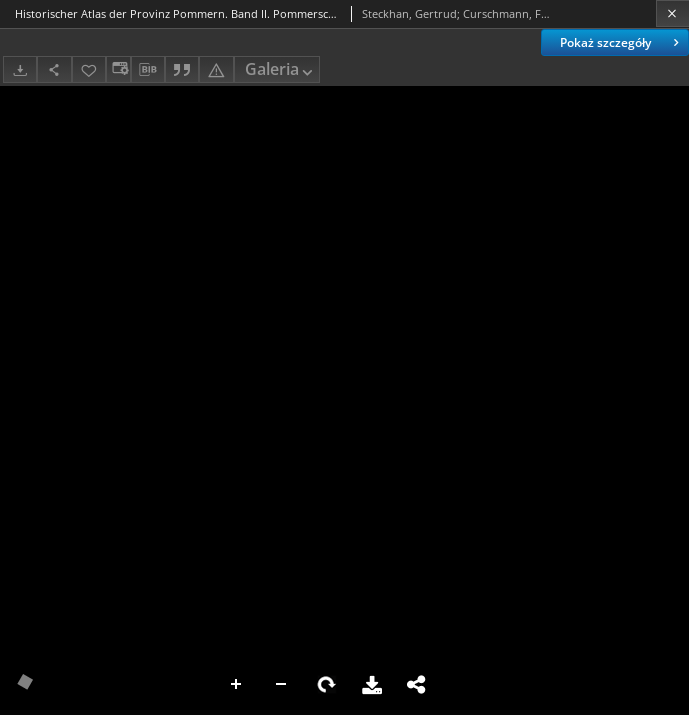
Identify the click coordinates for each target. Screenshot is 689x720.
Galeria (281, 70)
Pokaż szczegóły (621, 42)
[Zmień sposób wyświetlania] (118, 69)
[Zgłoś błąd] (216, 69)
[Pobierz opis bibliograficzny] (148, 70)
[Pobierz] (20, 69)
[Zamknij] (672, 13)
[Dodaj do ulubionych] (89, 69)
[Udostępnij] (54, 69)
